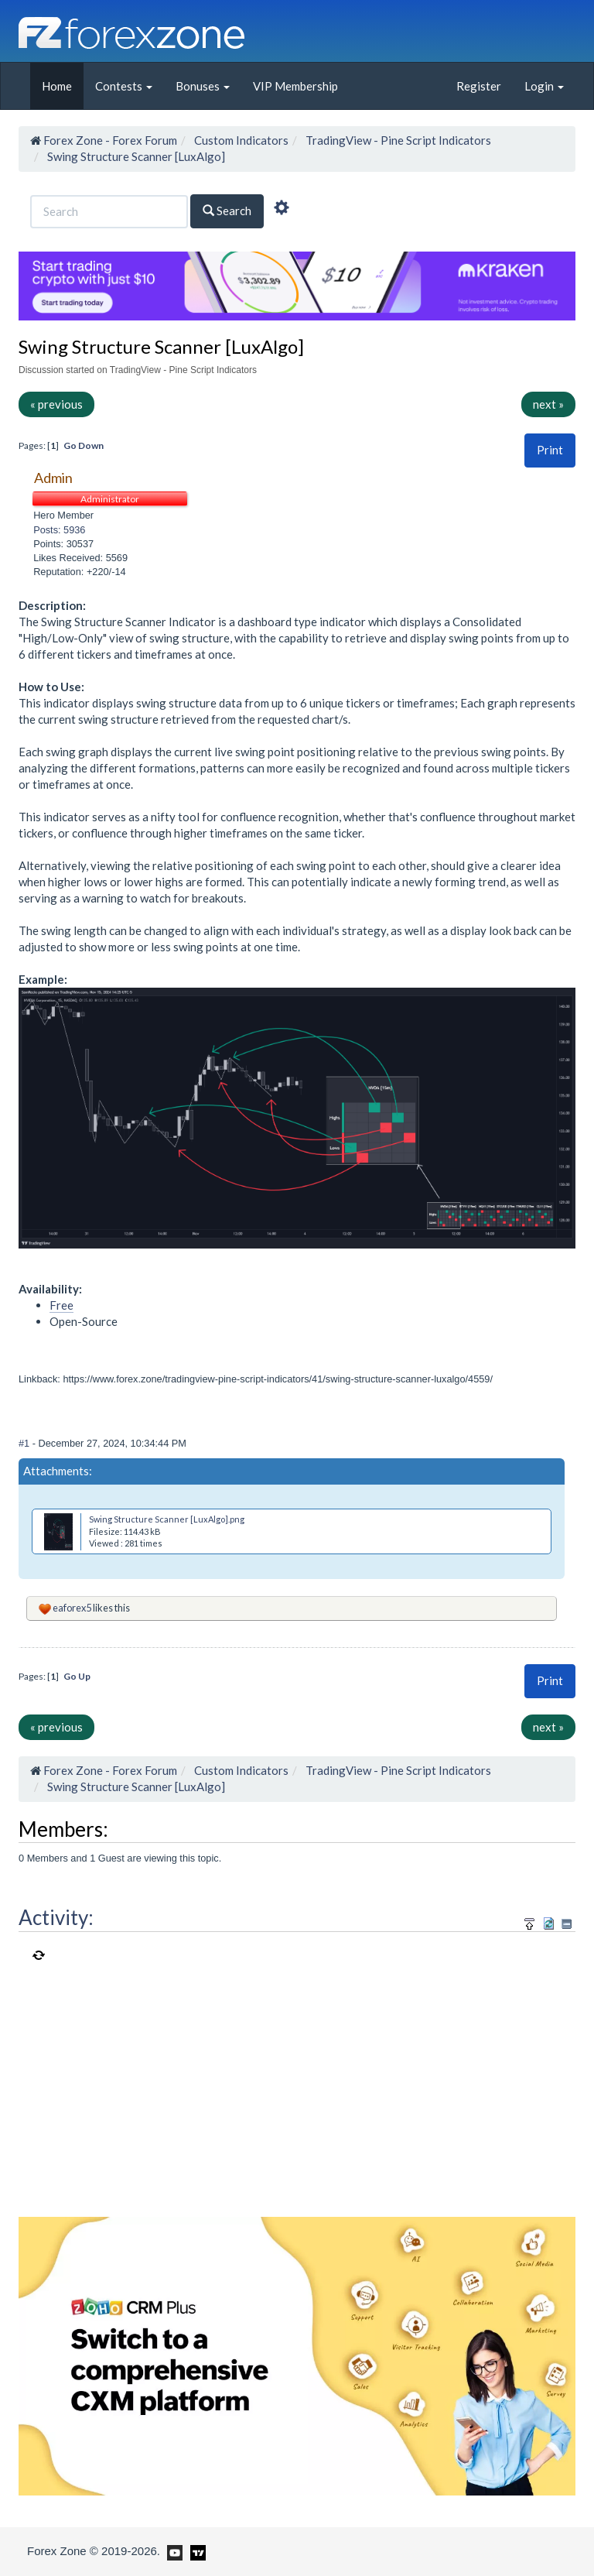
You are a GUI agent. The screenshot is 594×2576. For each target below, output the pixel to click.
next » (548, 404)
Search (227, 211)
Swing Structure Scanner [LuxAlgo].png (166, 1519)
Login (544, 86)
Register (478, 86)
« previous (56, 404)
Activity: (56, 1917)
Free (61, 1305)
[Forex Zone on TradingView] (195, 2550)
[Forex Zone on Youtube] (173, 2550)
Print (550, 450)
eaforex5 (72, 1607)
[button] (549, 450)
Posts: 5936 (59, 530)
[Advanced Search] (281, 210)
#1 (25, 1443)
